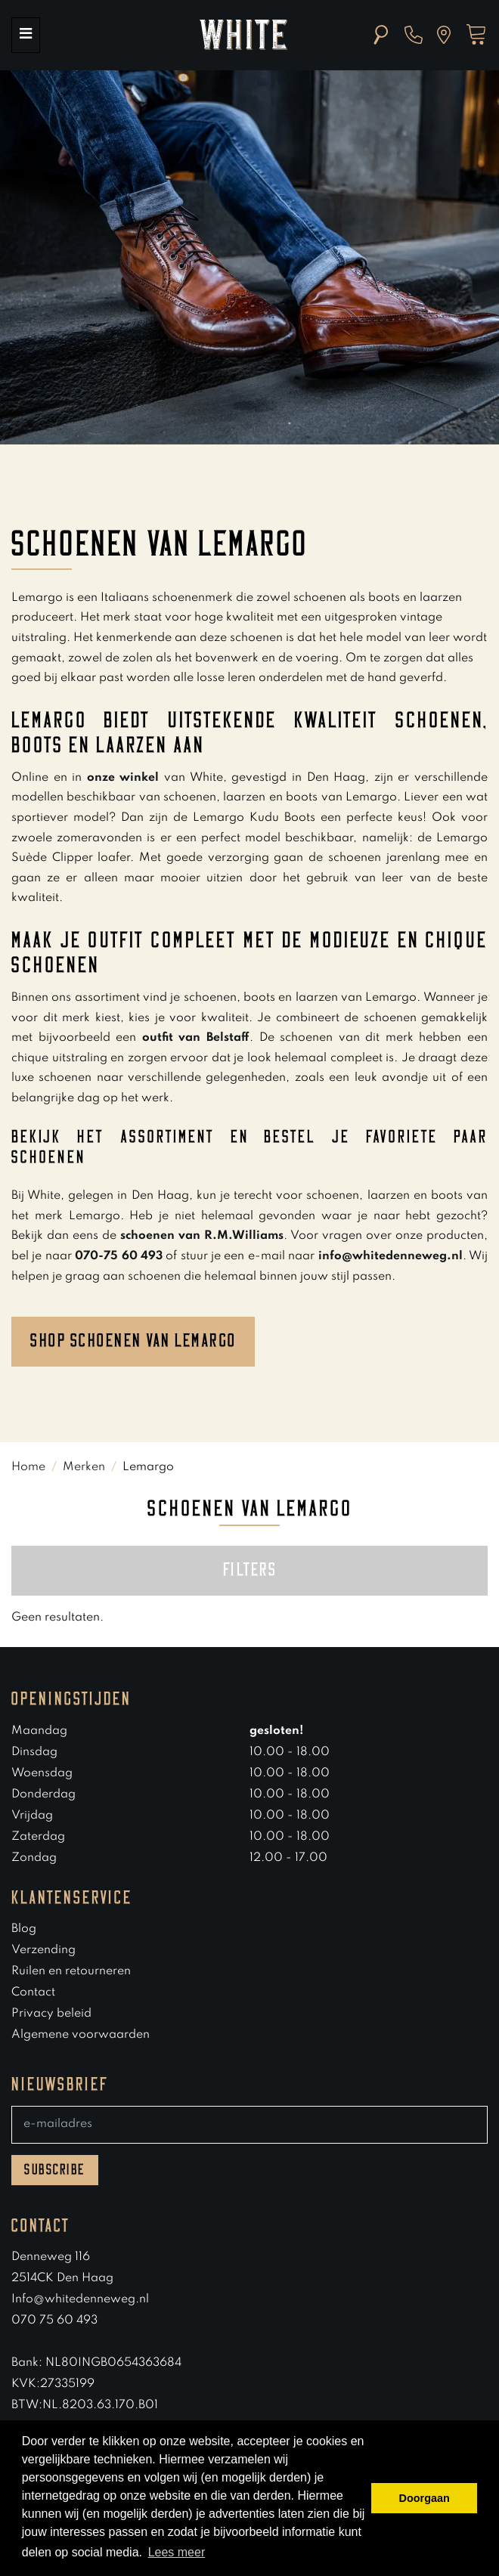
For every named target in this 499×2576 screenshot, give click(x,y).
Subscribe (54, 2170)
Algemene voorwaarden (80, 2035)
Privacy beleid (51, 2014)
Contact (33, 1992)
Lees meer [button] (177, 2552)
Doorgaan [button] (424, 2498)
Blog (23, 1929)
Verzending (43, 1950)
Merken (84, 1467)
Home (28, 1467)
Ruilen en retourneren (71, 1971)
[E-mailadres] (249, 2125)
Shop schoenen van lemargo (133, 1341)
